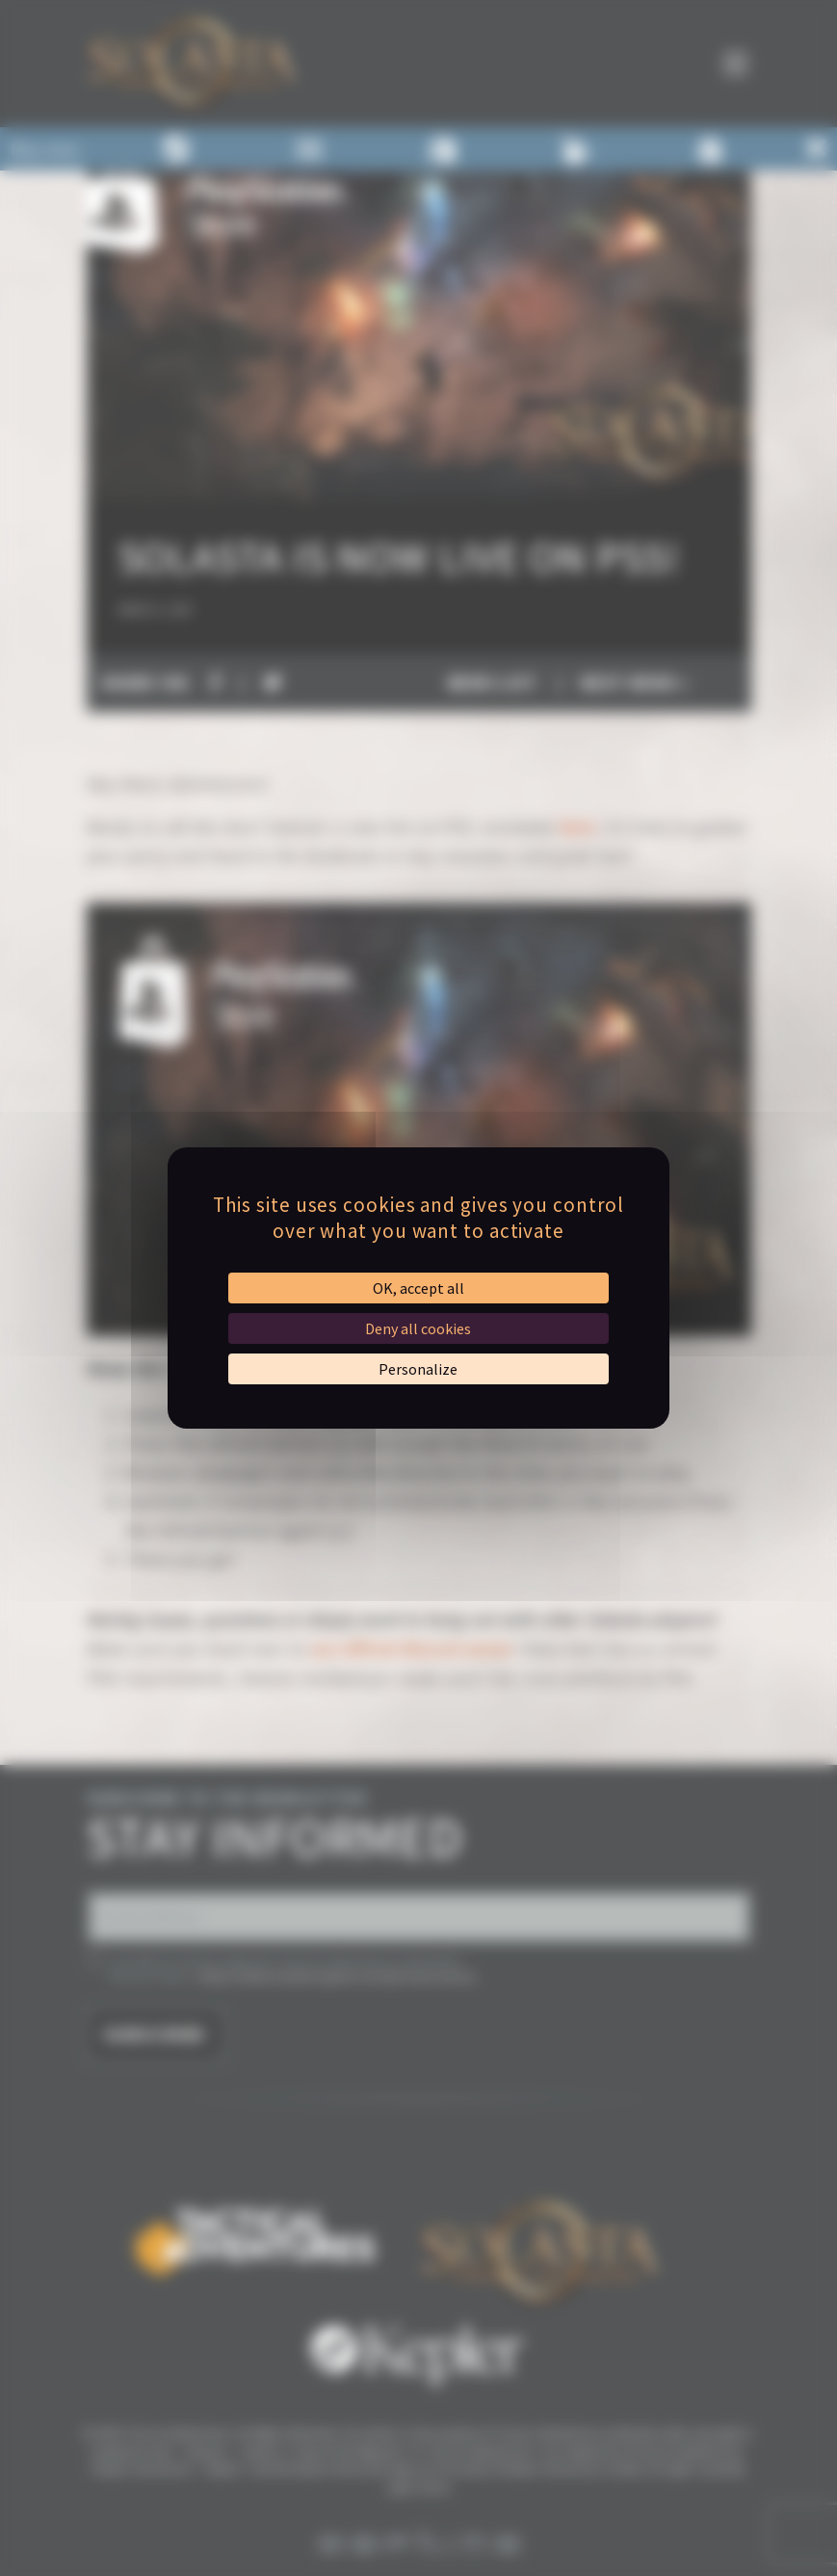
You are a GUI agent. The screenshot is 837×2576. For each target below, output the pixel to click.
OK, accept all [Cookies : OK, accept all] (418, 1288)
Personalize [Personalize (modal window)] (418, 1369)
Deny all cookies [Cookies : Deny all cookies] (418, 1328)
